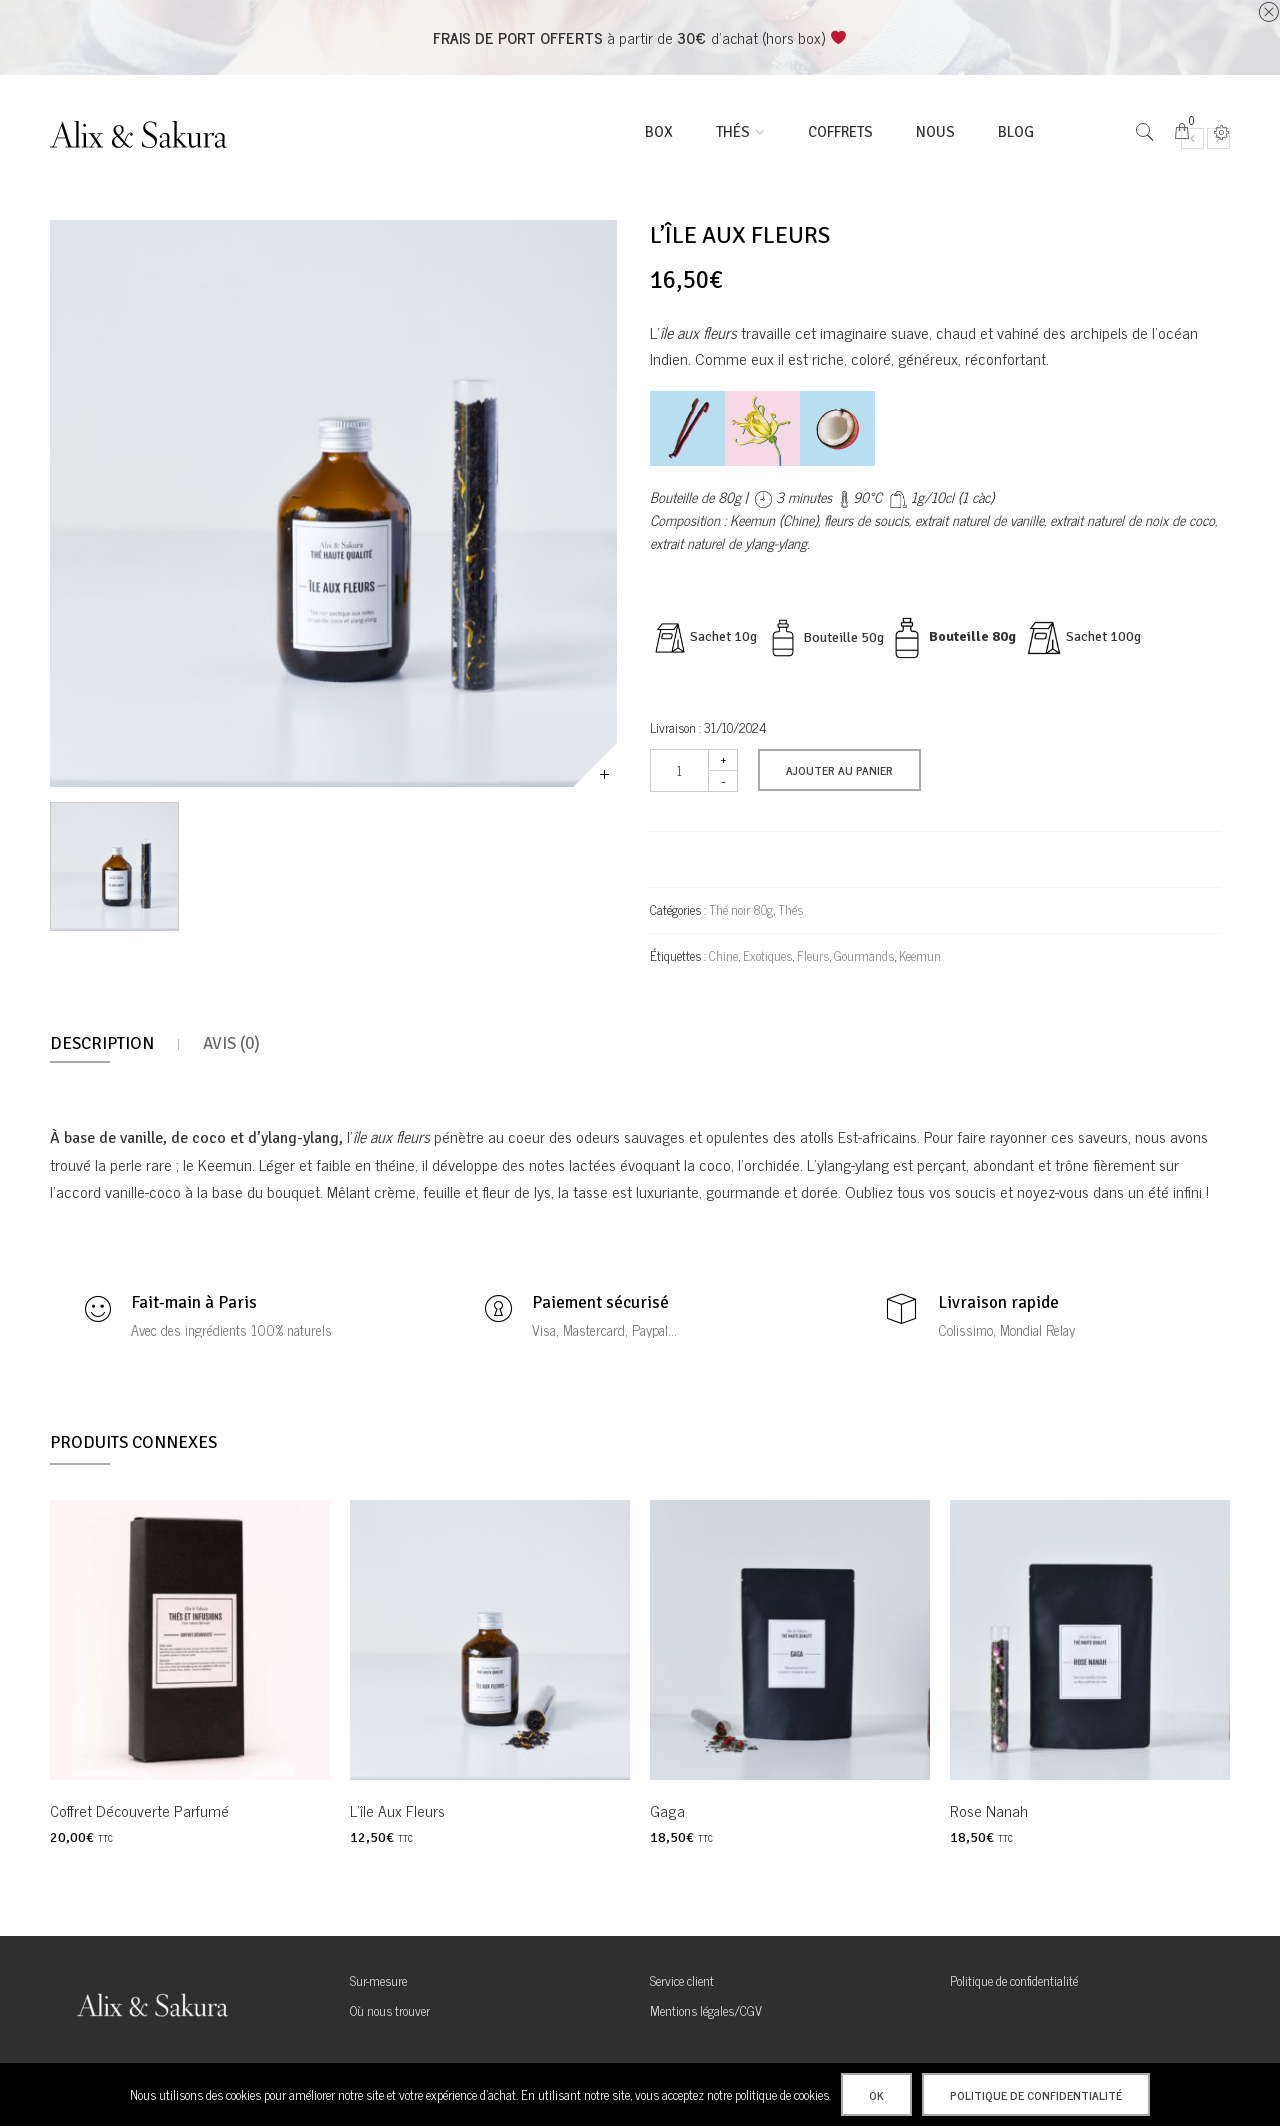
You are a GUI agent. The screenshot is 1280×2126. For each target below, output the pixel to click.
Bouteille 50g (843, 636)
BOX (659, 132)
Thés (790, 909)
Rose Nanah (989, 1810)
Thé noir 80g (741, 909)
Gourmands (864, 955)
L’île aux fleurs (397, 1810)
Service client (682, 1980)
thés (733, 132)
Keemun (920, 955)
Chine (723, 955)
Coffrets (840, 132)
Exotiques (767, 955)
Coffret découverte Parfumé (139, 1810)
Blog (1016, 132)
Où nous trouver (390, 2010)
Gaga (667, 1810)
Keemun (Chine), (775, 520)
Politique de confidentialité (1014, 1980)
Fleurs (813, 955)
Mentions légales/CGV (706, 2010)
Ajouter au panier (839, 770)
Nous (935, 132)
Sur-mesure (378, 1980)
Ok (876, 2095)
